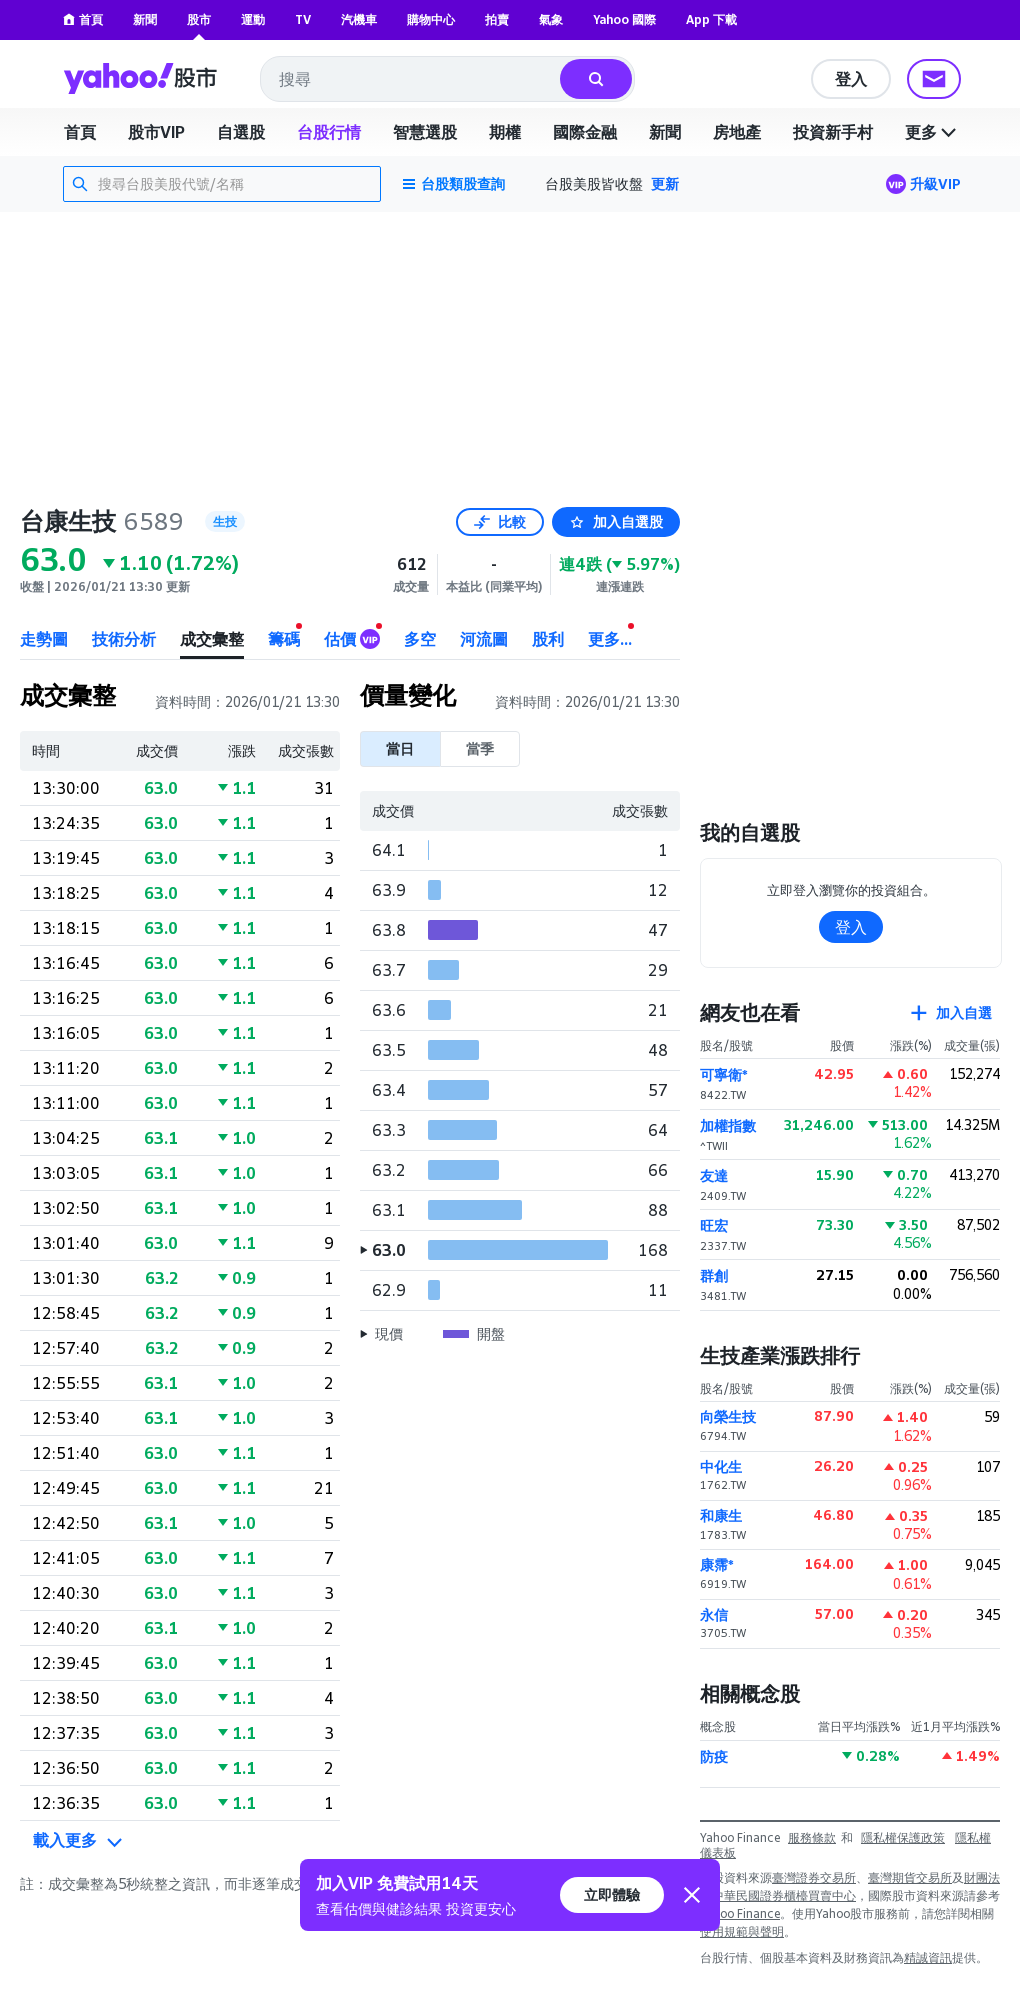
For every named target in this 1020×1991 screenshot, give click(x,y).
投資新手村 (833, 132)
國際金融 (585, 132)
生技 (225, 521)
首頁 (83, 19)
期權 (505, 132)
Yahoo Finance (740, 1913)
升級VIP (935, 183)
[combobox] (411, 79)
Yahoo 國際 (624, 19)
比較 (500, 521)
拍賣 (497, 19)
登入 (851, 79)
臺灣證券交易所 (814, 1877)
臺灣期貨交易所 (910, 1877)
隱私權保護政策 (903, 1837)
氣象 (551, 19)
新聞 (145, 19)
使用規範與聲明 (742, 1931)
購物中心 (431, 19)
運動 (253, 19)
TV (303, 19)
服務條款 (812, 1837)
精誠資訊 (928, 1957)
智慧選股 (425, 132)
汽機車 (359, 19)
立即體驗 (612, 1894)
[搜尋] (596, 79)
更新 (665, 183)
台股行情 (329, 132)
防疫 (714, 1756)
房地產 (737, 132)
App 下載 (711, 19)
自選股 (241, 132)
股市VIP (156, 132)
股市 (199, 19)
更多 (933, 132)
